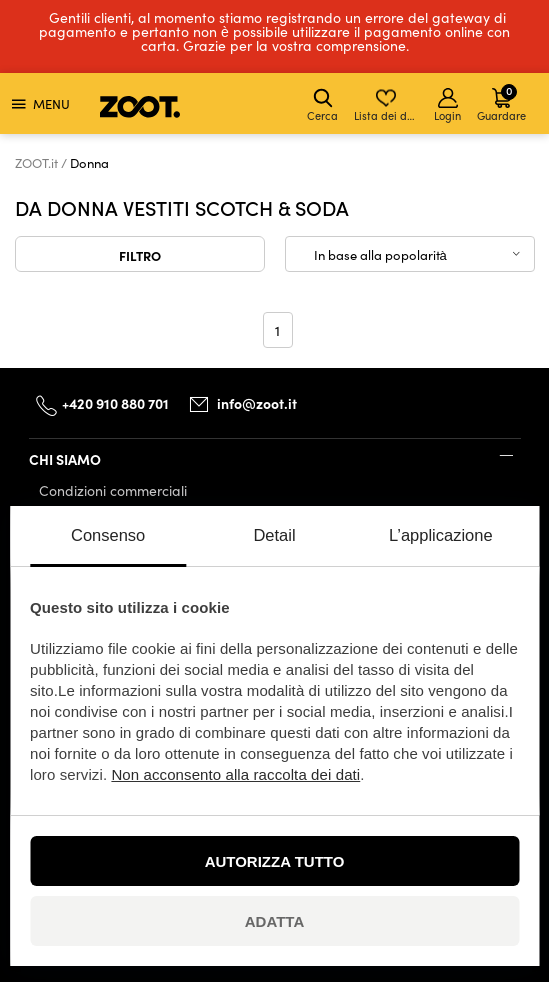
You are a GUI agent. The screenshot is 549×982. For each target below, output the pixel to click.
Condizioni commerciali (113, 490)
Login (447, 105)
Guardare (501, 102)
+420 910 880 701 (115, 403)
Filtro (140, 255)
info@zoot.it (257, 403)
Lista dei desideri (387, 105)
